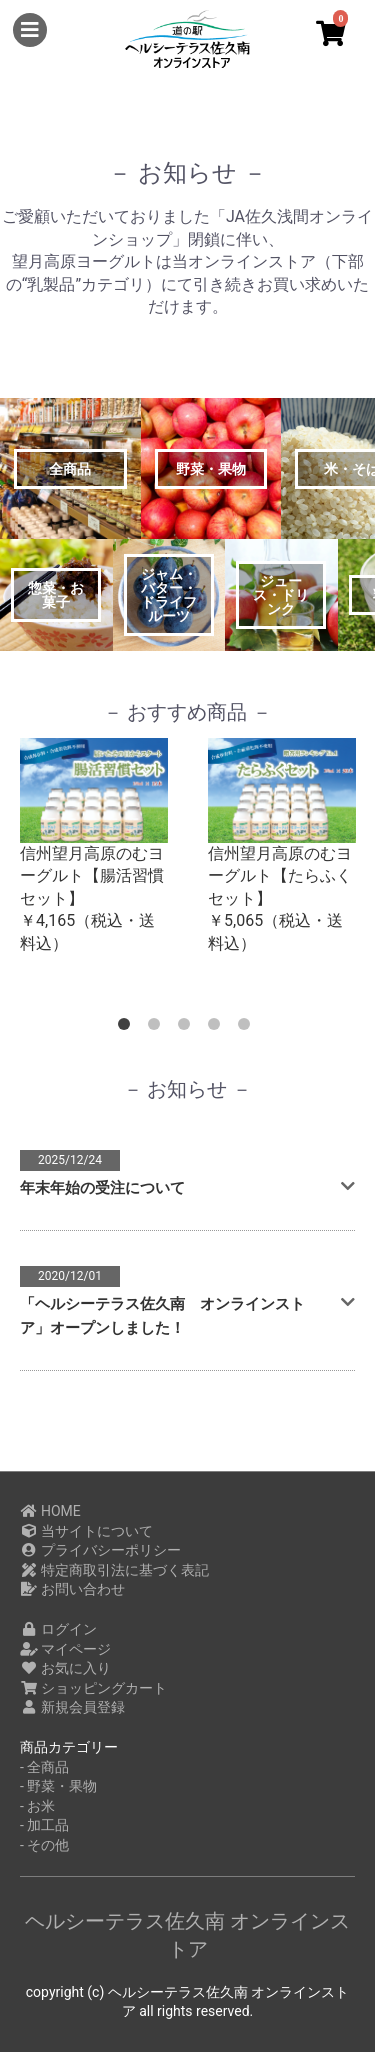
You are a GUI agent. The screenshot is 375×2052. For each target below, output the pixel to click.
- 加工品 (44, 1825)
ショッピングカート (93, 1688)
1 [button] (128, 1028)
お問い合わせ (72, 1589)
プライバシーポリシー (100, 1550)
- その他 (44, 1845)
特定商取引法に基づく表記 (114, 1570)
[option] (94, 846)
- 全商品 (44, 1767)
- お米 (37, 1806)
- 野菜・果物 (58, 1786)
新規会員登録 (72, 1707)
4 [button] (218, 1028)
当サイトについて (86, 1531)
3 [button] (188, 1028)
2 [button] (158, 1028)
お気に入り (65, 1668)
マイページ (65, 1649)
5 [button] (248, 1028)
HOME (50, 1511)
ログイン (58, 1629)
